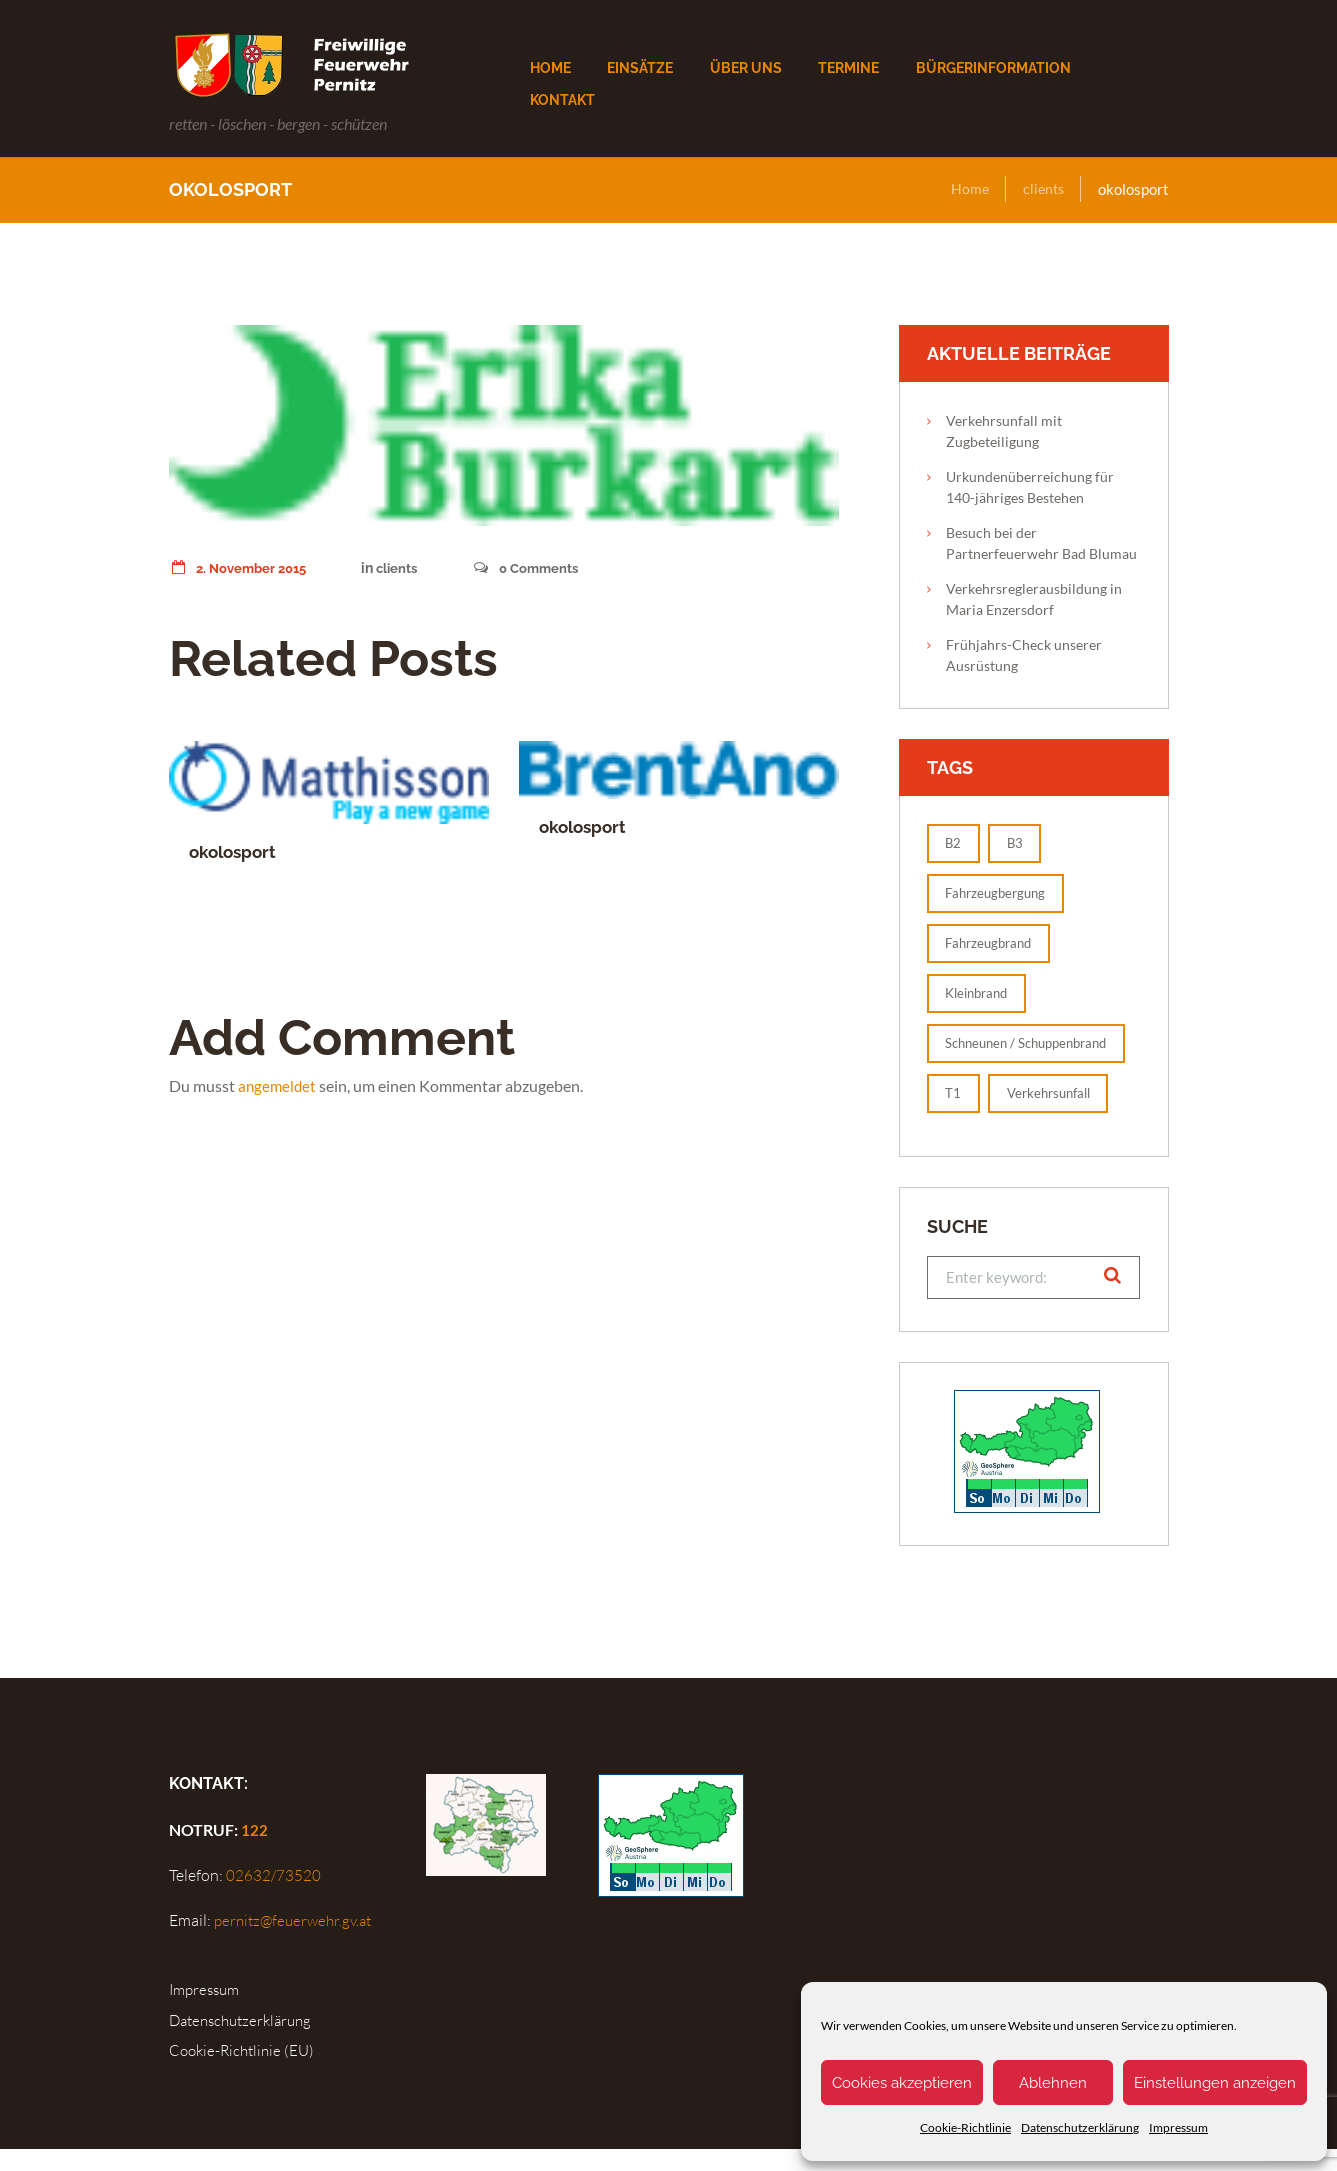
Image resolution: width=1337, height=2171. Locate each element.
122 (254, 1852)
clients (1042, 189)
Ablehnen (1053, 2083)
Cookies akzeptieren (902, 2083)
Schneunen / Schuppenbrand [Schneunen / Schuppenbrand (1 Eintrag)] (996, 1054)
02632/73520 (272, 1898)
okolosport (236, 851)
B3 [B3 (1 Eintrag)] (1020, 843)
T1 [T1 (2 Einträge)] (955, 1114)
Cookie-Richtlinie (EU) (245, 2072)
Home (966, 189)
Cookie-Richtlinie (965, 2127)
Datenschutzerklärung (1080, 2127)
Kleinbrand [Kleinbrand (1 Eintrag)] (982, 993)
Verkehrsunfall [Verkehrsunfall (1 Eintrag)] (1057, 1114)
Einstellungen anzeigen (1215, 2083)
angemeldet (278, 1085)
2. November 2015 (242, 568)
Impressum (1178, 2127)
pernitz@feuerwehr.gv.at (296, 1943)
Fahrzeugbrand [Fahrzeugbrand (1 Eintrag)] (994, 943)
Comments (539, 568)
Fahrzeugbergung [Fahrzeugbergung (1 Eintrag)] (1001, 893)
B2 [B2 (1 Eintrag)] (955, 843)
